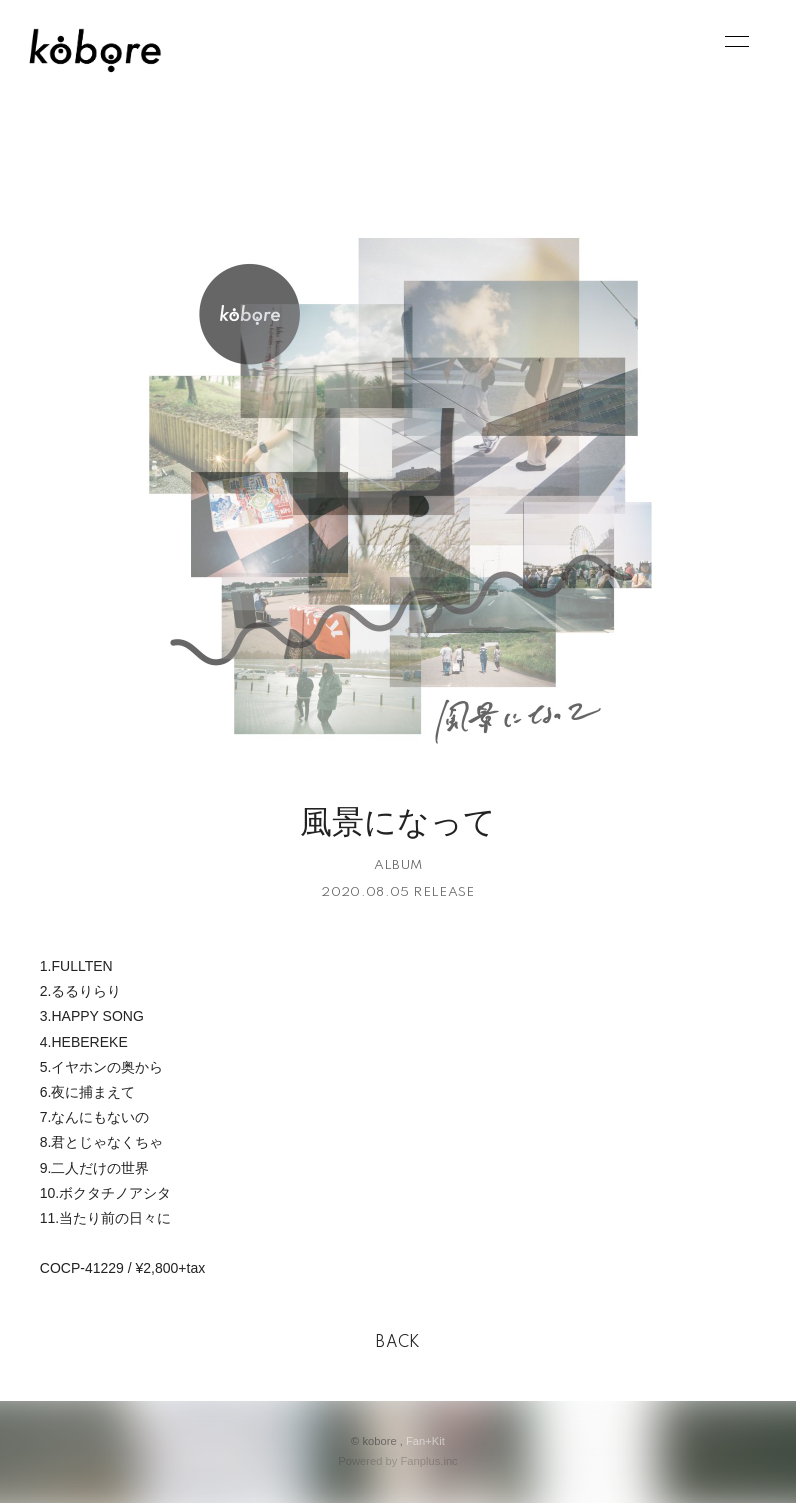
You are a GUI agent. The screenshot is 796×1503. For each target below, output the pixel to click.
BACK (398, 1343)
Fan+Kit (425, 1441)
